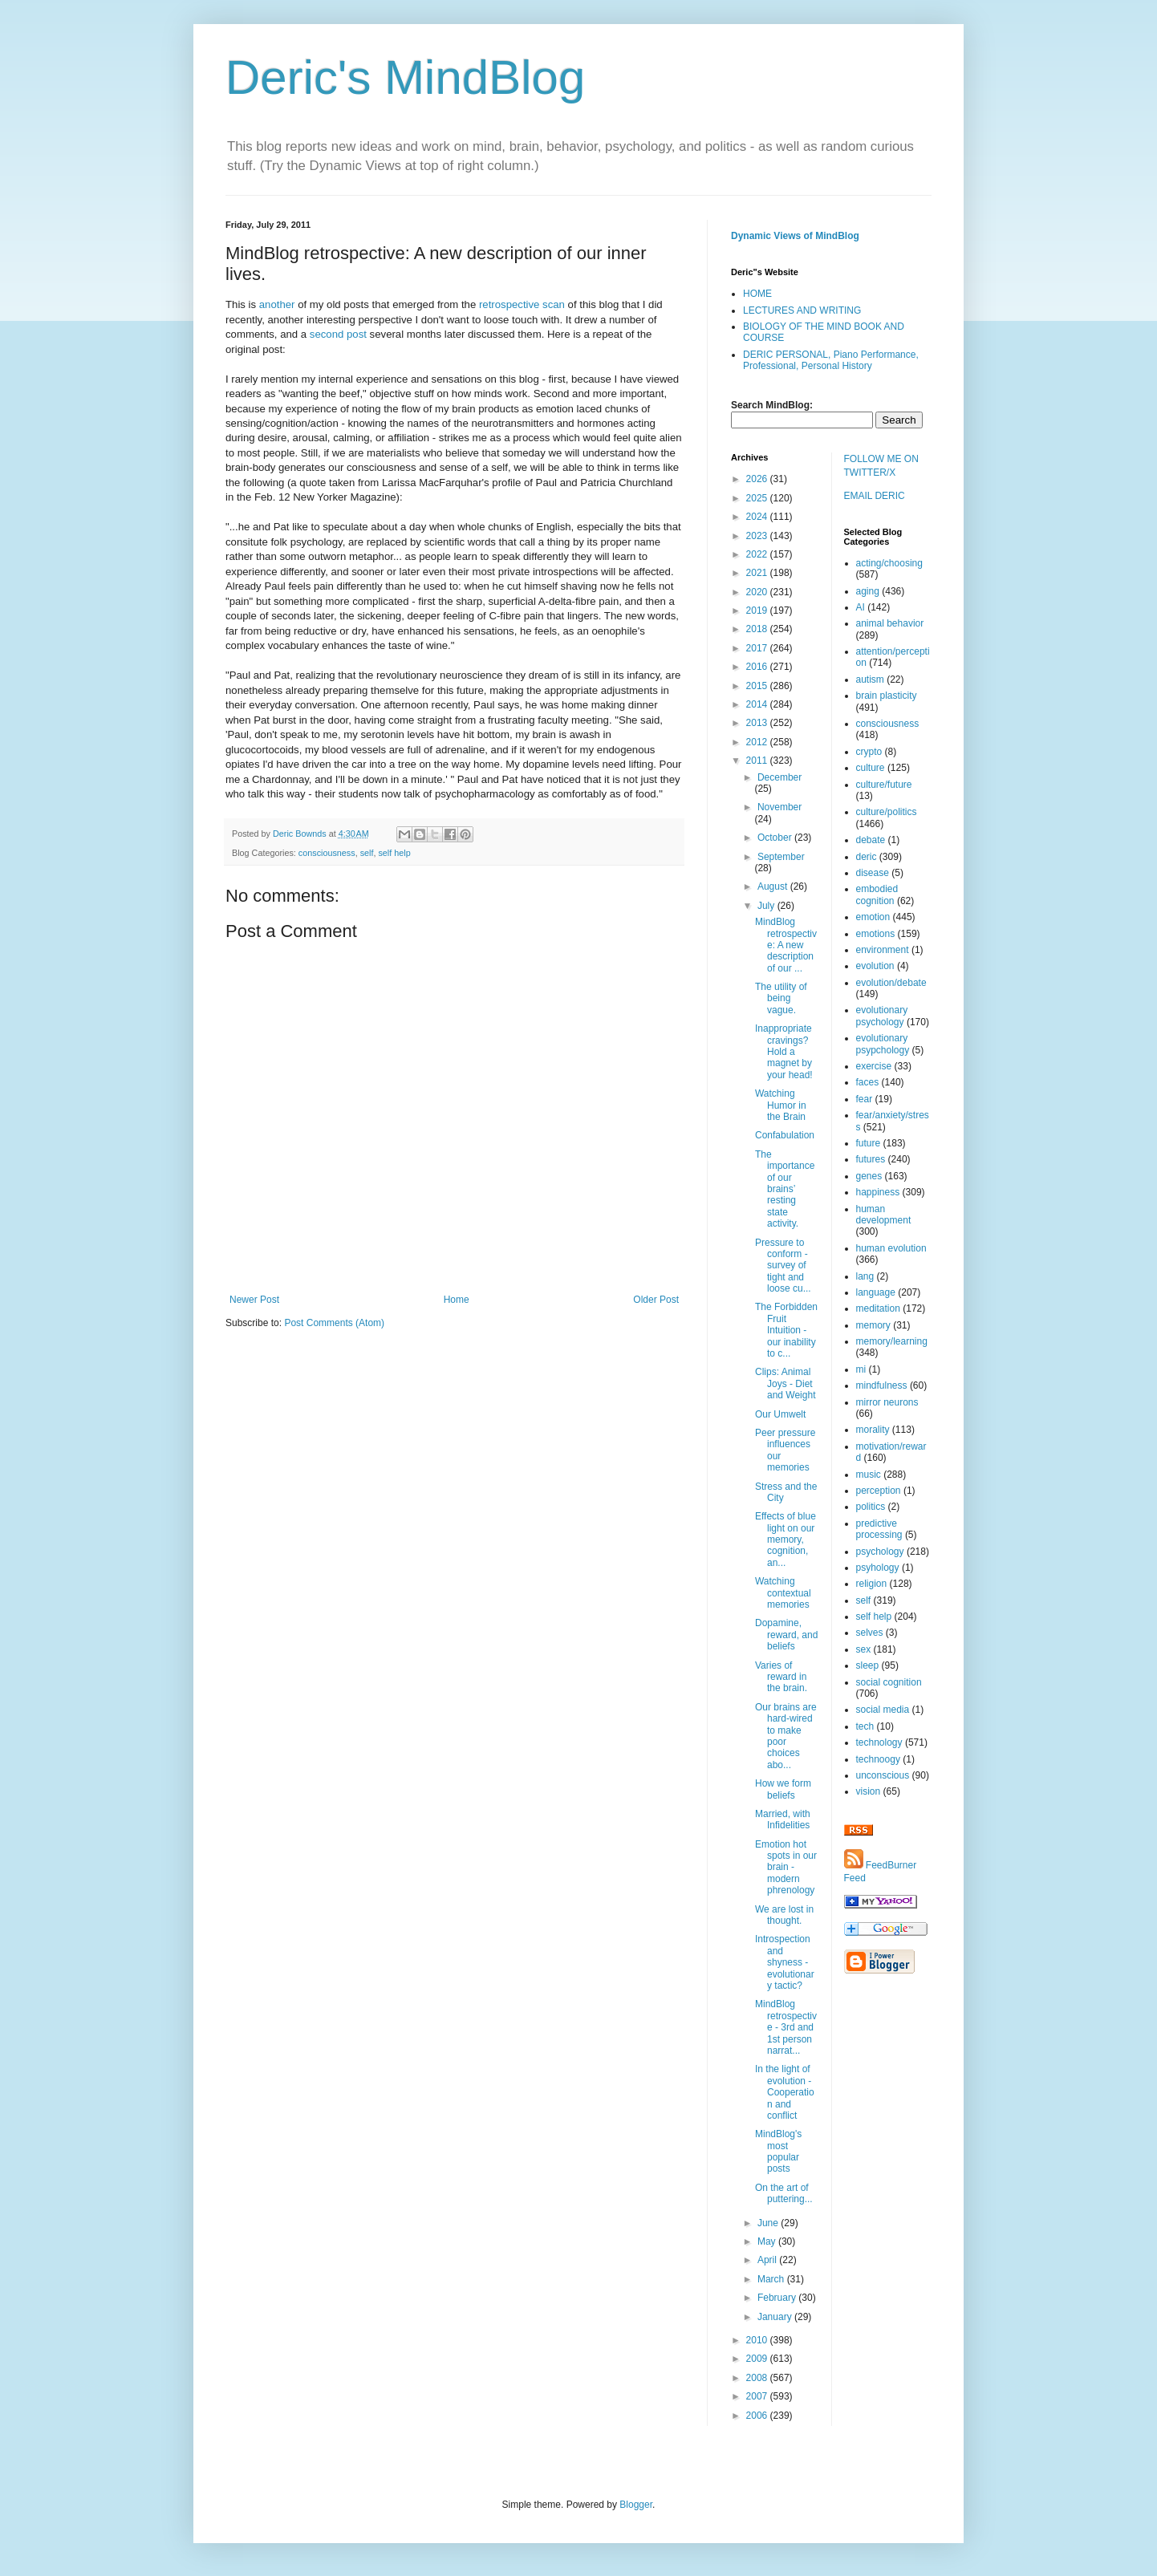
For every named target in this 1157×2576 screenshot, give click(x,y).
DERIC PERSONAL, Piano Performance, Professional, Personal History (831, 360)
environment (882, 949)
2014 (758, 704)
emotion (873, 917)
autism (870, 679)
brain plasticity (886, 695)
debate (871, 840)
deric (866, 856)
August (773, 886)
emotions (875, 933)
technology (879, 1742)
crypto (869, 751)
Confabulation (784, 1135)
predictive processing (879, 1529)
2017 (758, 648)
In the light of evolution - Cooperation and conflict (784, 2092)
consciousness (326, 853)
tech (865, 1726)
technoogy (878, 1759)
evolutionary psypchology (883, 1043)
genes (869, 1176)
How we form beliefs (783, 1789)
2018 (758, 629)
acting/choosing (889, 563)
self (367, 853)
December (779, 777)
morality (873, 1429)
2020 (758, 592)
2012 (758, 742)
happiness (878, 1192)
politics (871, 1506)
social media (883, 1709)
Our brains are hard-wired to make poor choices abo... (786, 1736)
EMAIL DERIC (874, 495)
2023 (758, 536)
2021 (758, 572)
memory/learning (892, 1341)
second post (338, 334)
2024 (758, 516)
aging (867, 591)
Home (456, 1299)
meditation (878, 1308)
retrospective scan (522, 304)
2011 (758, 760)
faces (867, 1082)
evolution (875, 966)
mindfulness (881, 1385)
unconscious (883, 1775)
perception (878, 1490)
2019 (758, 610)
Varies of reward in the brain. (781, 1677)
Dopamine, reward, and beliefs (786, 1634)
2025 (758, 498)
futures (871, 1159)
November (779, 807)
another (278, 304)
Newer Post (254, 1299)
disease (872, 872)
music (868, 1474)
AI (860, 607)
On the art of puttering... (784, 2193)
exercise (874, 1066)
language (875, 1292)
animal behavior (890, 623)
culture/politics (886, 811)
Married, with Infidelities (782, 1819)
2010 (758, 2340)
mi (861, 1369)
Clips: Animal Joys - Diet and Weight (785, 1383)
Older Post (656, 1299)
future (868, 1143)
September (781, 856)
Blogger (635, 2504)
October (775, 837)
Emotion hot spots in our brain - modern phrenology (786, 1868)
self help (394, 853)
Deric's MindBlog (405, 77)
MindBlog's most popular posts (778, 2151)
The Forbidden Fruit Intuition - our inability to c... (786, 1330)
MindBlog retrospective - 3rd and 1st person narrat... (786, 2027)
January (775, 2316)
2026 (758, 479)
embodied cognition (877, 894)
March (772, 2279)
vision (868, 1791)
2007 (758, 2396)
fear (864, 1099)
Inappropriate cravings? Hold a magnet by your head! (784, 1052)
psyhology (877, 1567)
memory (873, 1325)
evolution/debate (891, 982)
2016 (758, 666)
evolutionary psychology (882, 1015)
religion (871, 1583)
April (768, 2260)
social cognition (889, 1682)
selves (869, 1632)
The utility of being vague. (781, 998)
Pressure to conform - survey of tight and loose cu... (783, 1266)
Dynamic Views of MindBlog (795, 235)
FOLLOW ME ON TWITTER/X (881, 465)
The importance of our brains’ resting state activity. (784, 1189)
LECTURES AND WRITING (802, 310)
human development (883, 1214)
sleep (867, 1665)
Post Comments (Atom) (334, 1323)
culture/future (884, 784)
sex (863, 1649)
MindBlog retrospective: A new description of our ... (786, 945)
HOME (757, 293)
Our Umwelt (780, 1414)
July (767, 905)
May (767, 2241)
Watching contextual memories (783, 1593)
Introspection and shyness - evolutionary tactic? (784, 1962)
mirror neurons (887, 1402)
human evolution (891, 1248)
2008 (758, 2377)
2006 (758, 2415)
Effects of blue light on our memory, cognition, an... (785, 1539)
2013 (758, 722)
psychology (880, 1551)
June (769, 2223)
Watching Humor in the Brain (780, 1105)
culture (870, 767)
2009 (758, 2358)
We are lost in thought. (784, 1915)
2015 (758, 686)
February (777, 2297)
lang (865, 1276)
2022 (758, 554)
